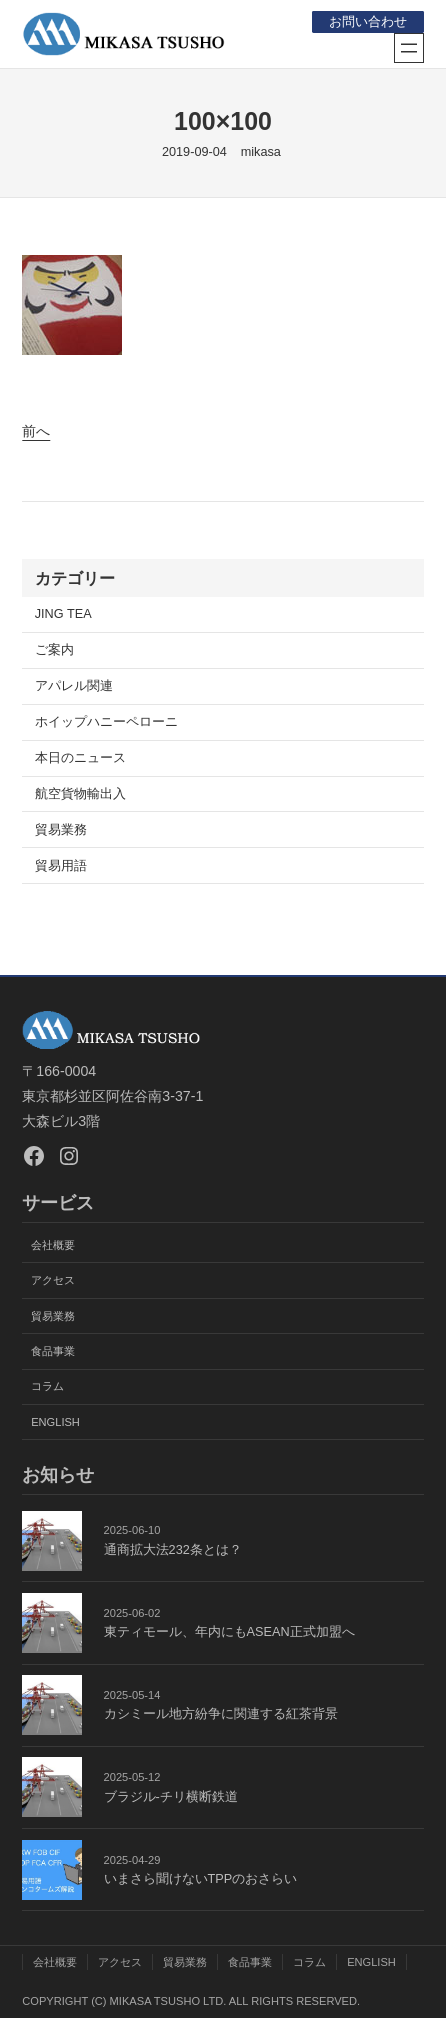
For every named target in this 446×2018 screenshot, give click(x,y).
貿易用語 (61, 866)
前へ (36, 431)
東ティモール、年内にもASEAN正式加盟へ (229, 1632)
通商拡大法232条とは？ (173, 1550)
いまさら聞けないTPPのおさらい (201, 1879)
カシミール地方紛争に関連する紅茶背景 (221, 1714)
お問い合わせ (368, 22)
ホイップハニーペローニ (106, 722)
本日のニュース (80, 758)
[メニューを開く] (409, 48)
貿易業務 (61, 830)
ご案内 (54, 650)
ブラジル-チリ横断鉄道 (171, 1797)
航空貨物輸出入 (80, 794)
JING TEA (63, 614)
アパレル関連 (74, 686)
